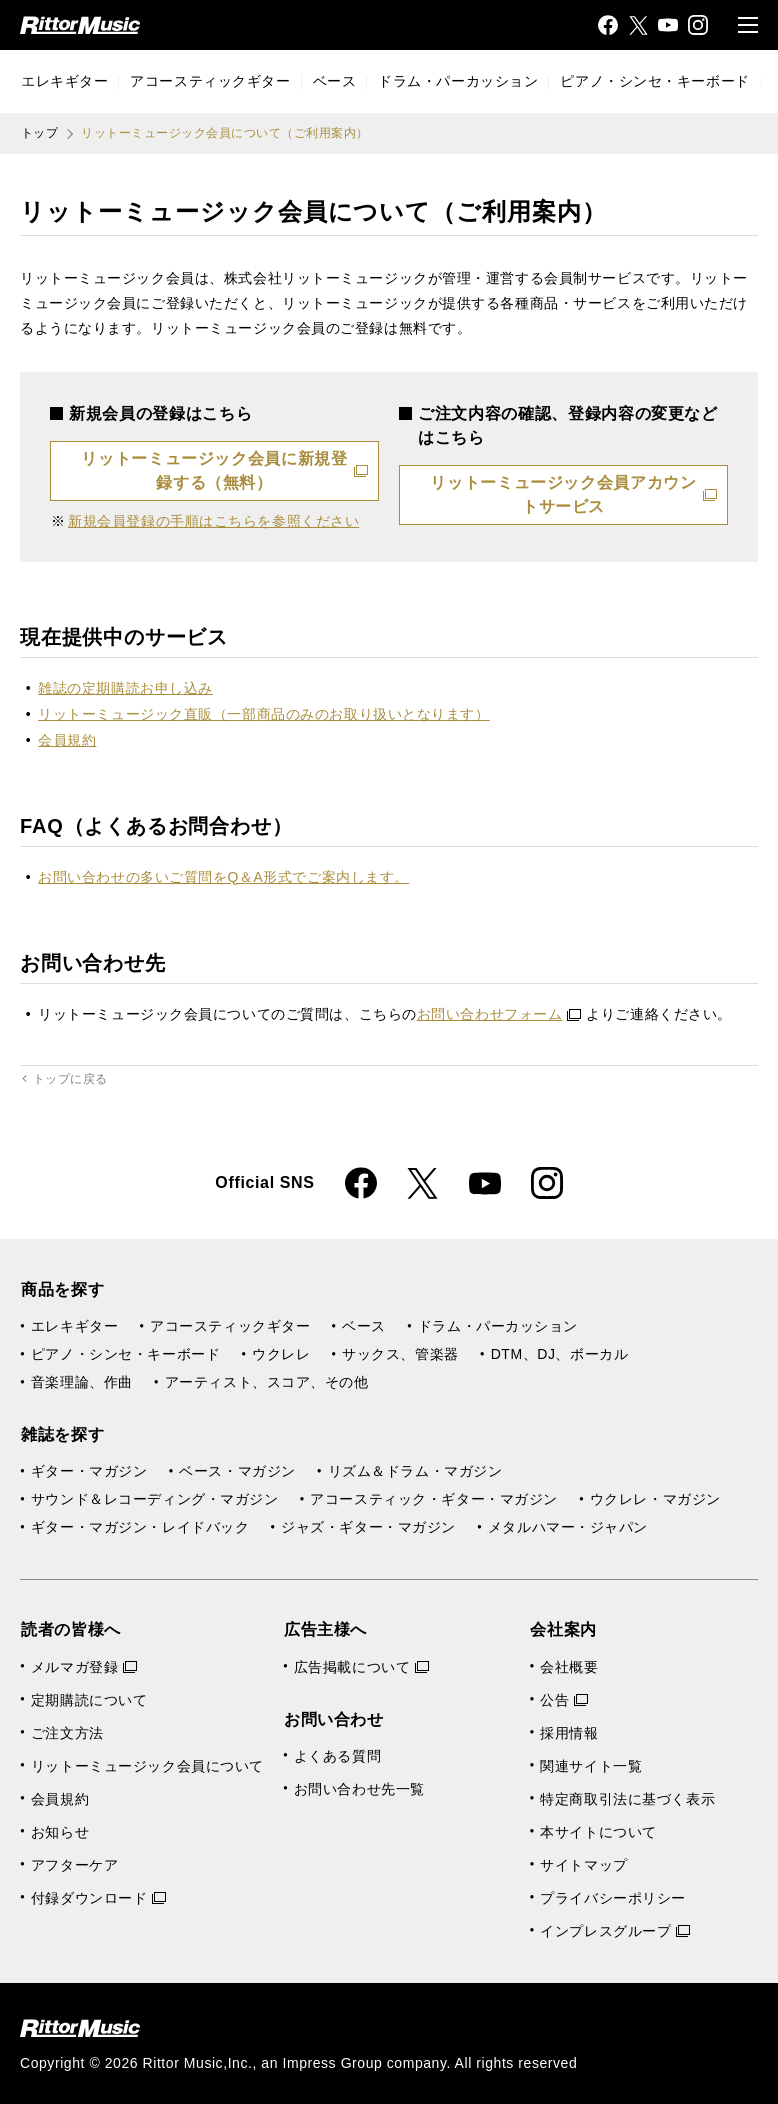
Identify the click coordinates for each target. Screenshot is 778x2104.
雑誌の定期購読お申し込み (125, 688)
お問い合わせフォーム (499, 1014)
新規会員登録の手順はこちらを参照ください (213, 521)
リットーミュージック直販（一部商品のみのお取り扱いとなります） (263, 714)
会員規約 (67, 740)
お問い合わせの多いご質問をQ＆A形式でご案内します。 (223, 877)
